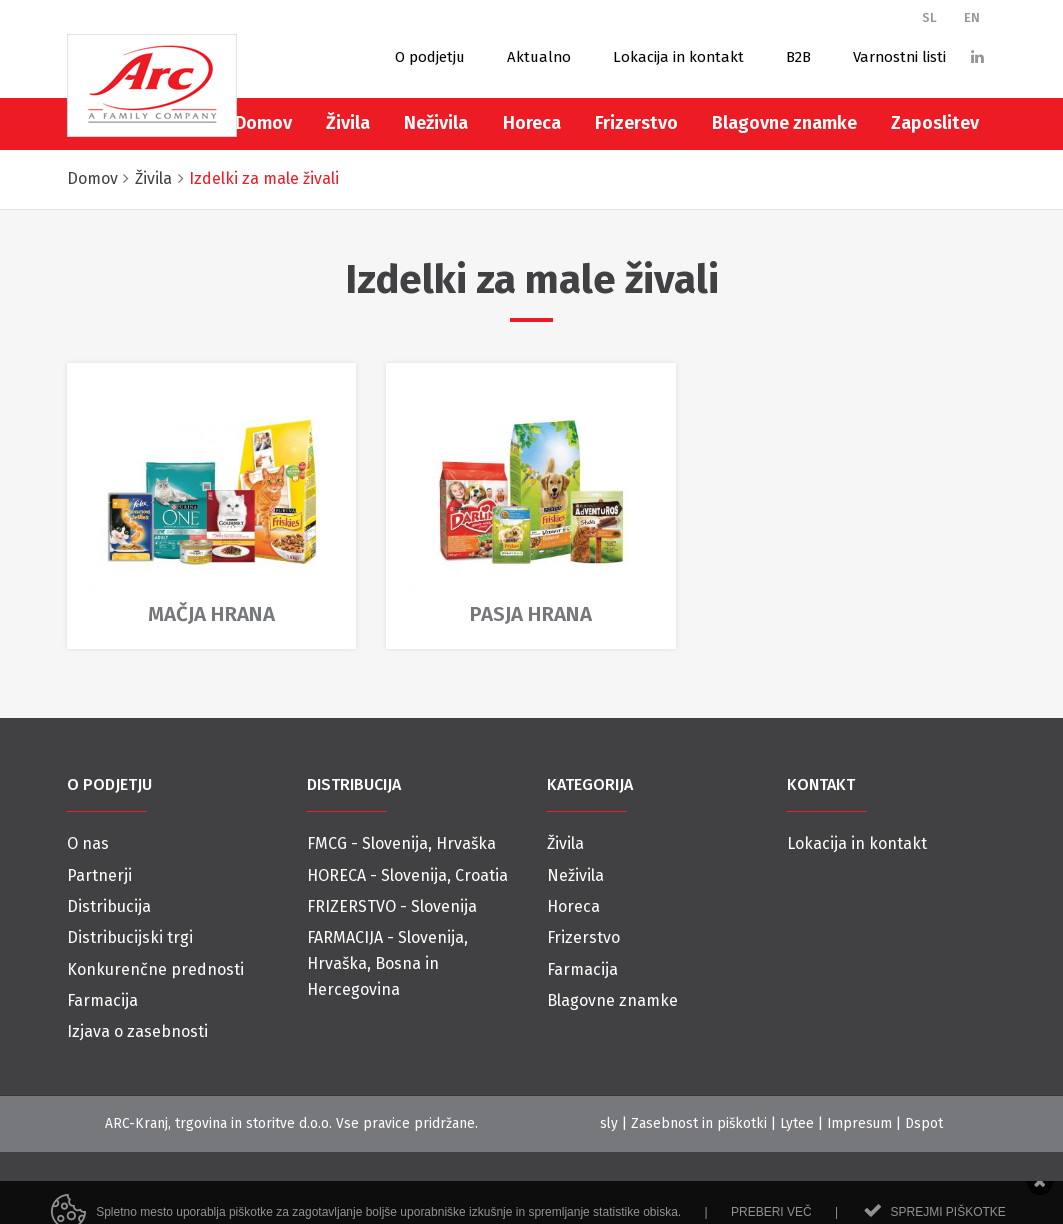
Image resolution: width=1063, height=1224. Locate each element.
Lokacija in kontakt (678, 57)
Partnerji (99, 875)
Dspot (924, 1123)
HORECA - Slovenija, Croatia (407, 875)
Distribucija (109, 906)
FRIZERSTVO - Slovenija (392, 906)
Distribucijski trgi (130, 937)
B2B (798, 57)
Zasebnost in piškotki (699, 1123)
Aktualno (539, 57)
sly (609, 1123)
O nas (88, 843)
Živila (348, 123)
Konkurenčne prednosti (155, 969)
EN (972, 17)
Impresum (859, 1123)
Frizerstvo (636, 123)
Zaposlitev (935, 123)
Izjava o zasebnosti (137, 1031)
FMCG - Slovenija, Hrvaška (401, 843)
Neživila (436, 123)
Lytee (797, 1123)
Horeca (532, 123)
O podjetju (430, 57)
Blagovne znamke (784, 123)
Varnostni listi (899, 57)
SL (929, 17)
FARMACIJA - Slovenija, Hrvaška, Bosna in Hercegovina (387, 963)
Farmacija (102, 1000)
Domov (263, 123)
